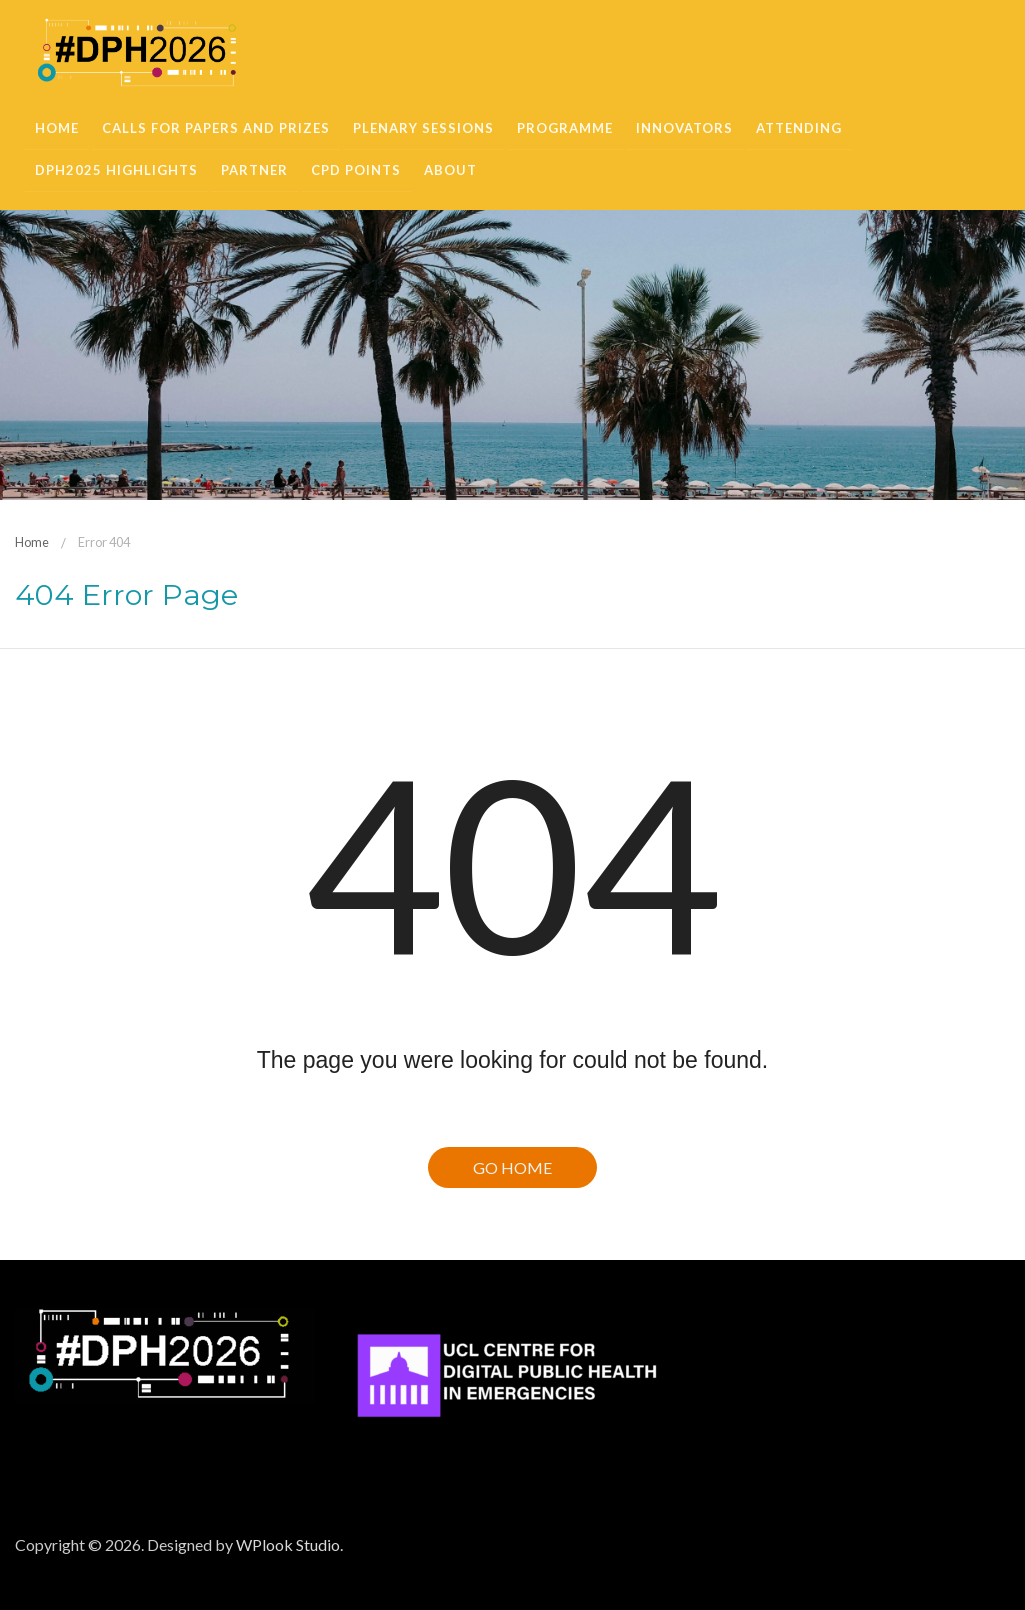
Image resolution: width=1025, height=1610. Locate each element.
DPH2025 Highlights (116, 170)
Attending (799, 128)
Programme (565, 128)
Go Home (512, 1167)
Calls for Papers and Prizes (216, 128)
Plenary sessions (423, 128)
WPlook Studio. (289, 1544)
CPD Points (356, 170)
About (450, 170)
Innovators (684, 128)
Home (57, 128)
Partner (254, 170)
